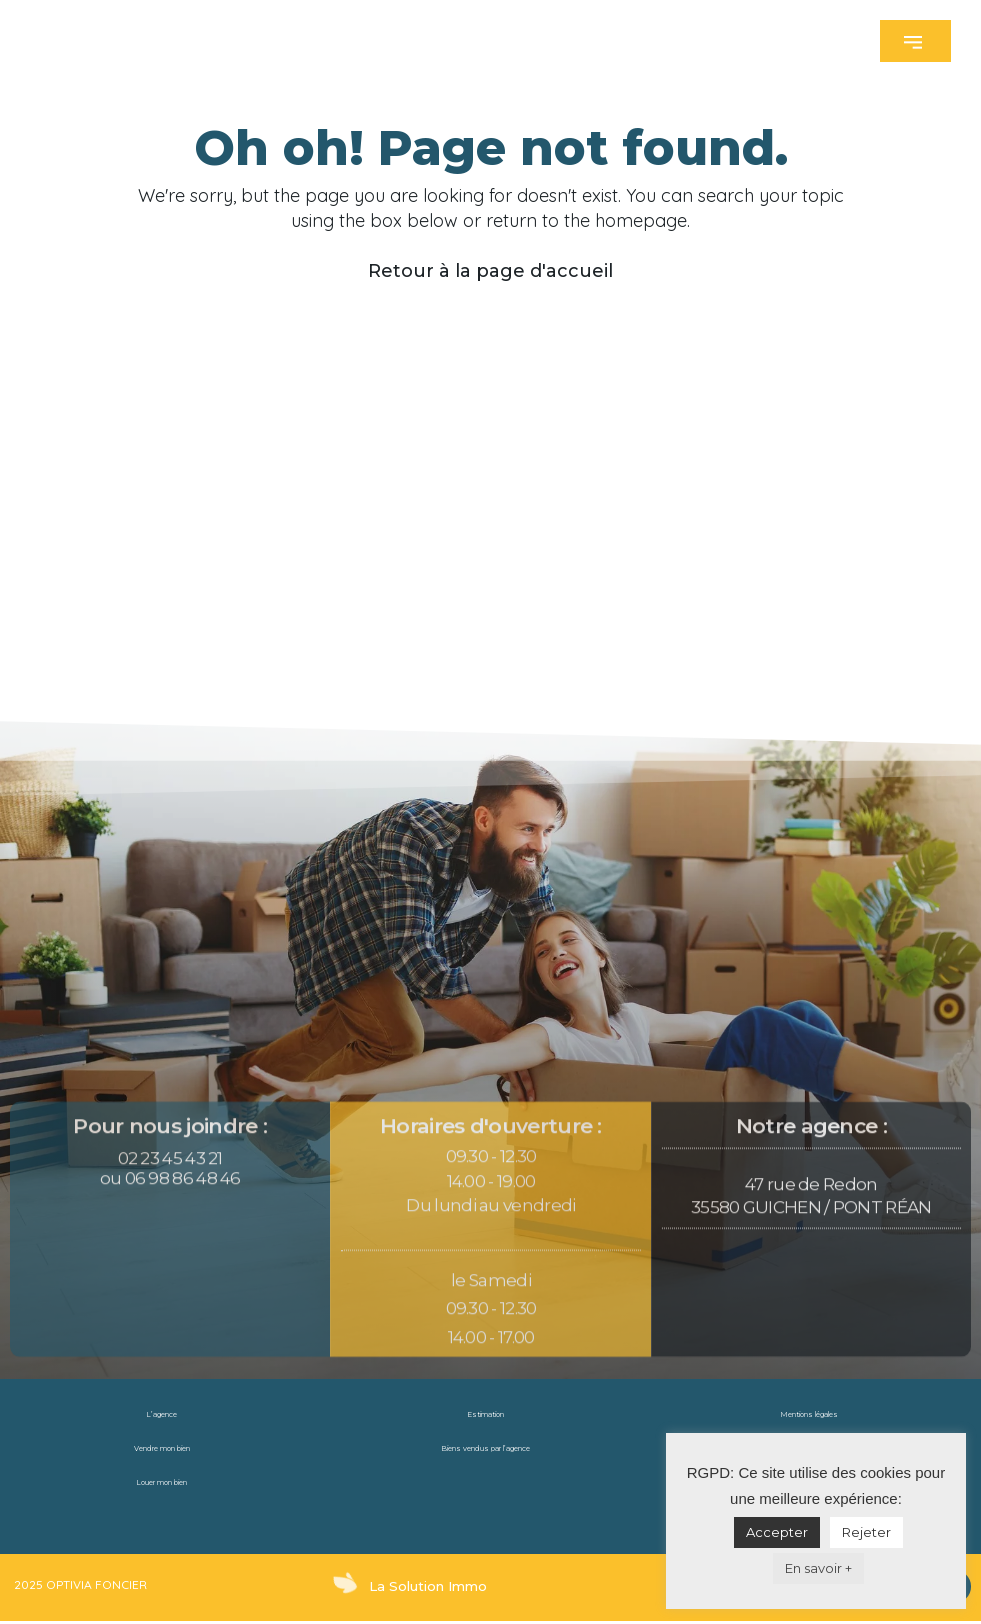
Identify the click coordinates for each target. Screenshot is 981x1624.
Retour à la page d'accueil (490, 271)
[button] (915, 41)
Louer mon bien (162, 1482)
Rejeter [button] (866, 1532)
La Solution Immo (422, 1585)
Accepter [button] (777, 1532)
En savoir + (818, 1568)
